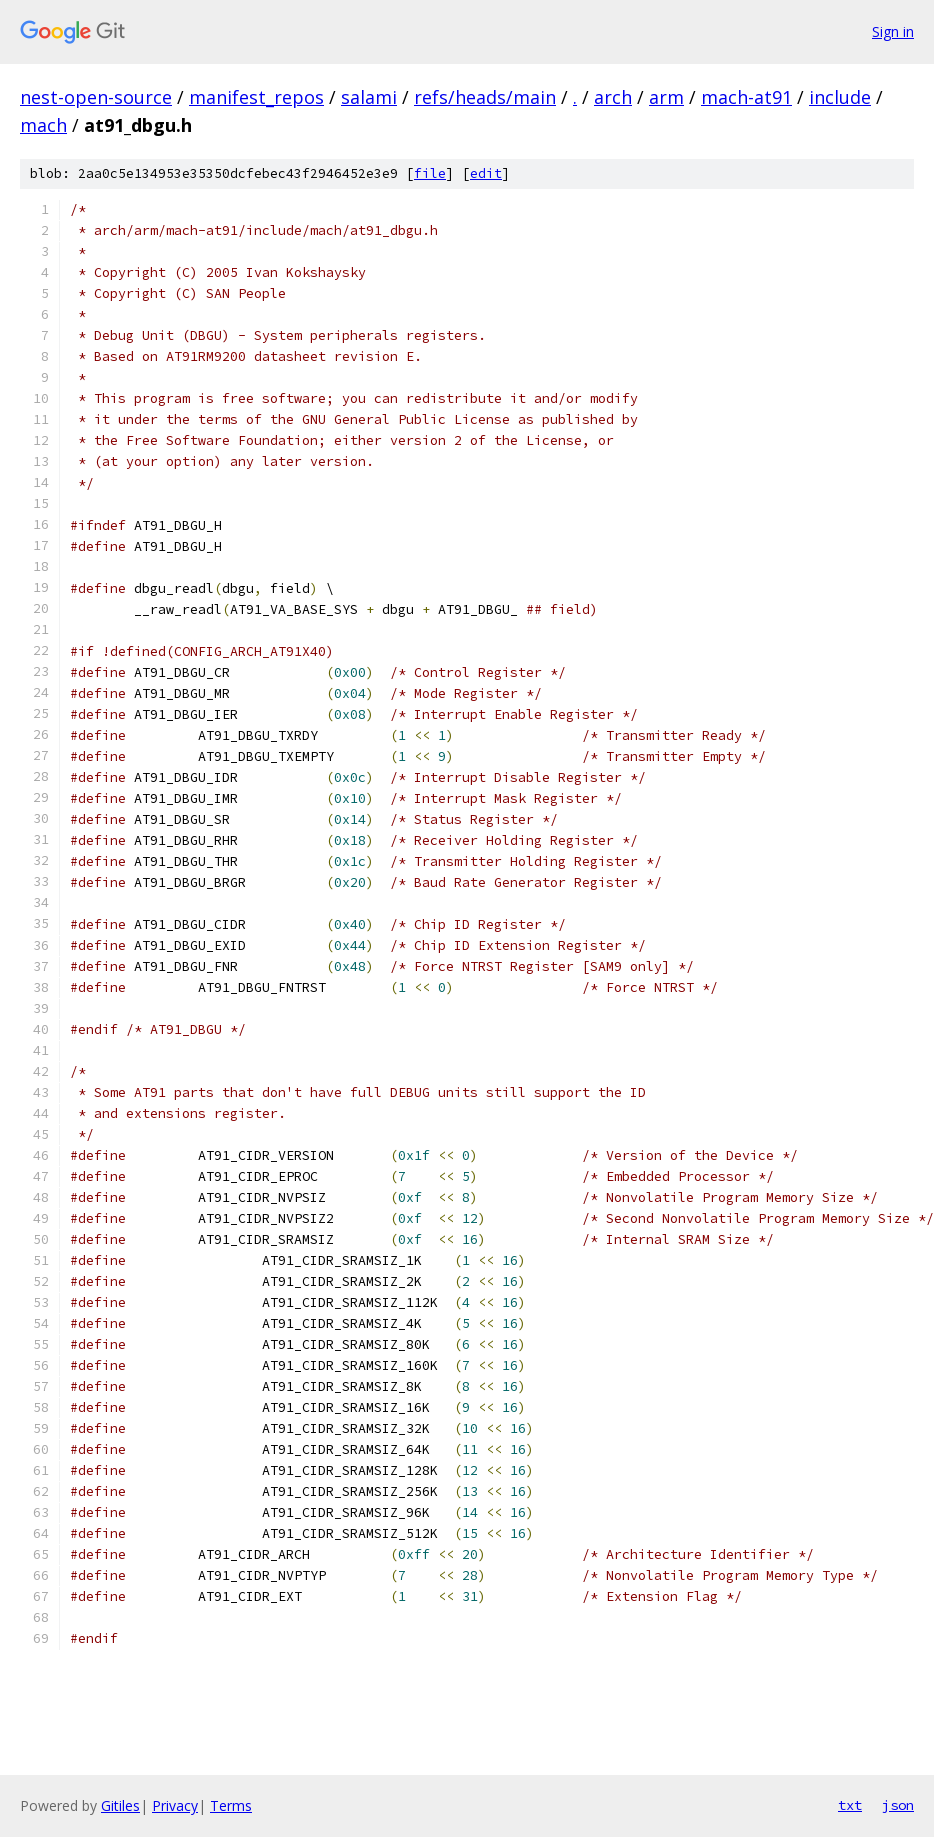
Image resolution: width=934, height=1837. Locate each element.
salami (369, 97)
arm (666, 97)
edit (486, 173)
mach (43, 125)
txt (850, 1805)
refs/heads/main (485, 97)
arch (613, 97)
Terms (231, 1805)
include (840, 97)
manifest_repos (256, 97)
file (430, 173)
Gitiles (120, 1805)
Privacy (175, 1805)
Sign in (893, 31)
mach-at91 (746, 97)
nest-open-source (96, 97)
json (898, 1805)
